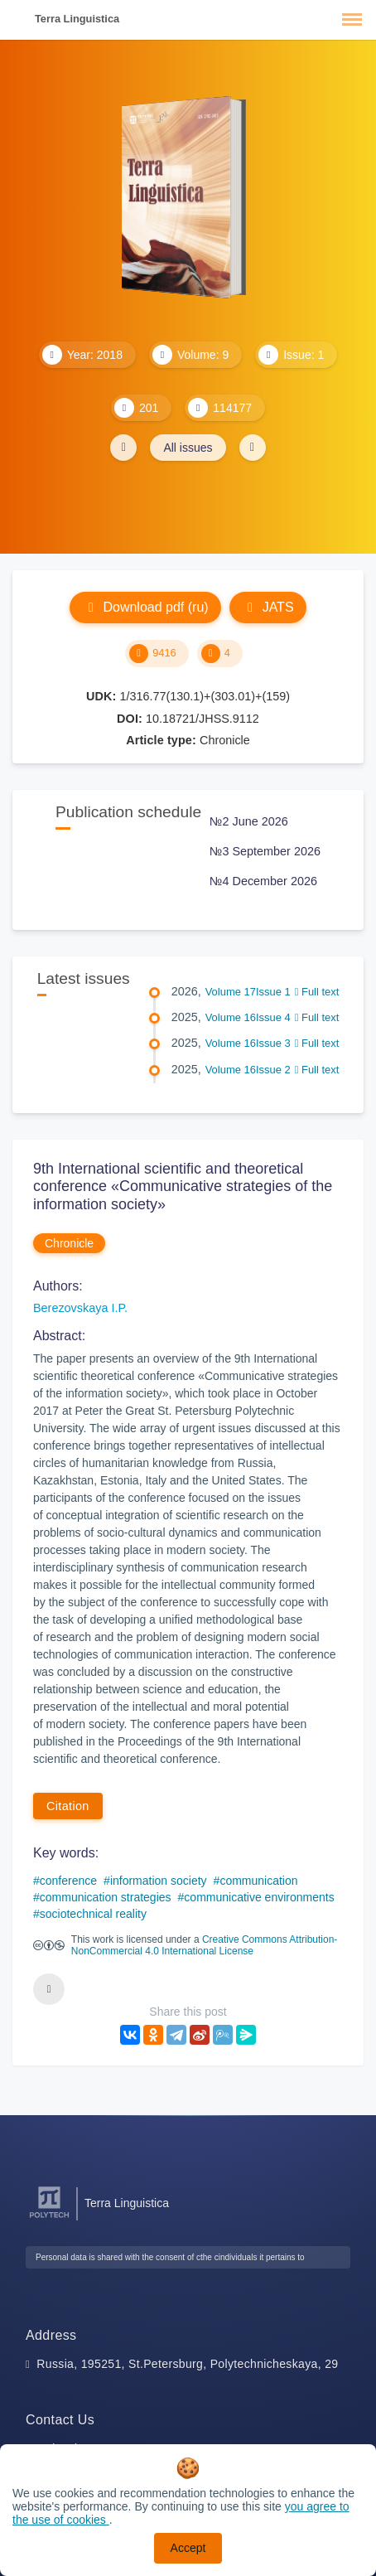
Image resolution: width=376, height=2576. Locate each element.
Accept (188, 2547)
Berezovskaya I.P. (80, 1308)
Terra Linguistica (77, 18)
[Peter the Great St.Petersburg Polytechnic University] (49, 2218)
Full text (317, 991)
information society (158, 1880)
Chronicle (69, 1243)
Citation (67, 1806)
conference (68, 1880)
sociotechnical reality (93, 1913)
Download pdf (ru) (145, 607)
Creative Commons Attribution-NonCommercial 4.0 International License (204, 1945)
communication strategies (105, 1897)
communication (258, 1880)
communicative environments (259, 1897)
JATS (268, 607)
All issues (187, 447)
